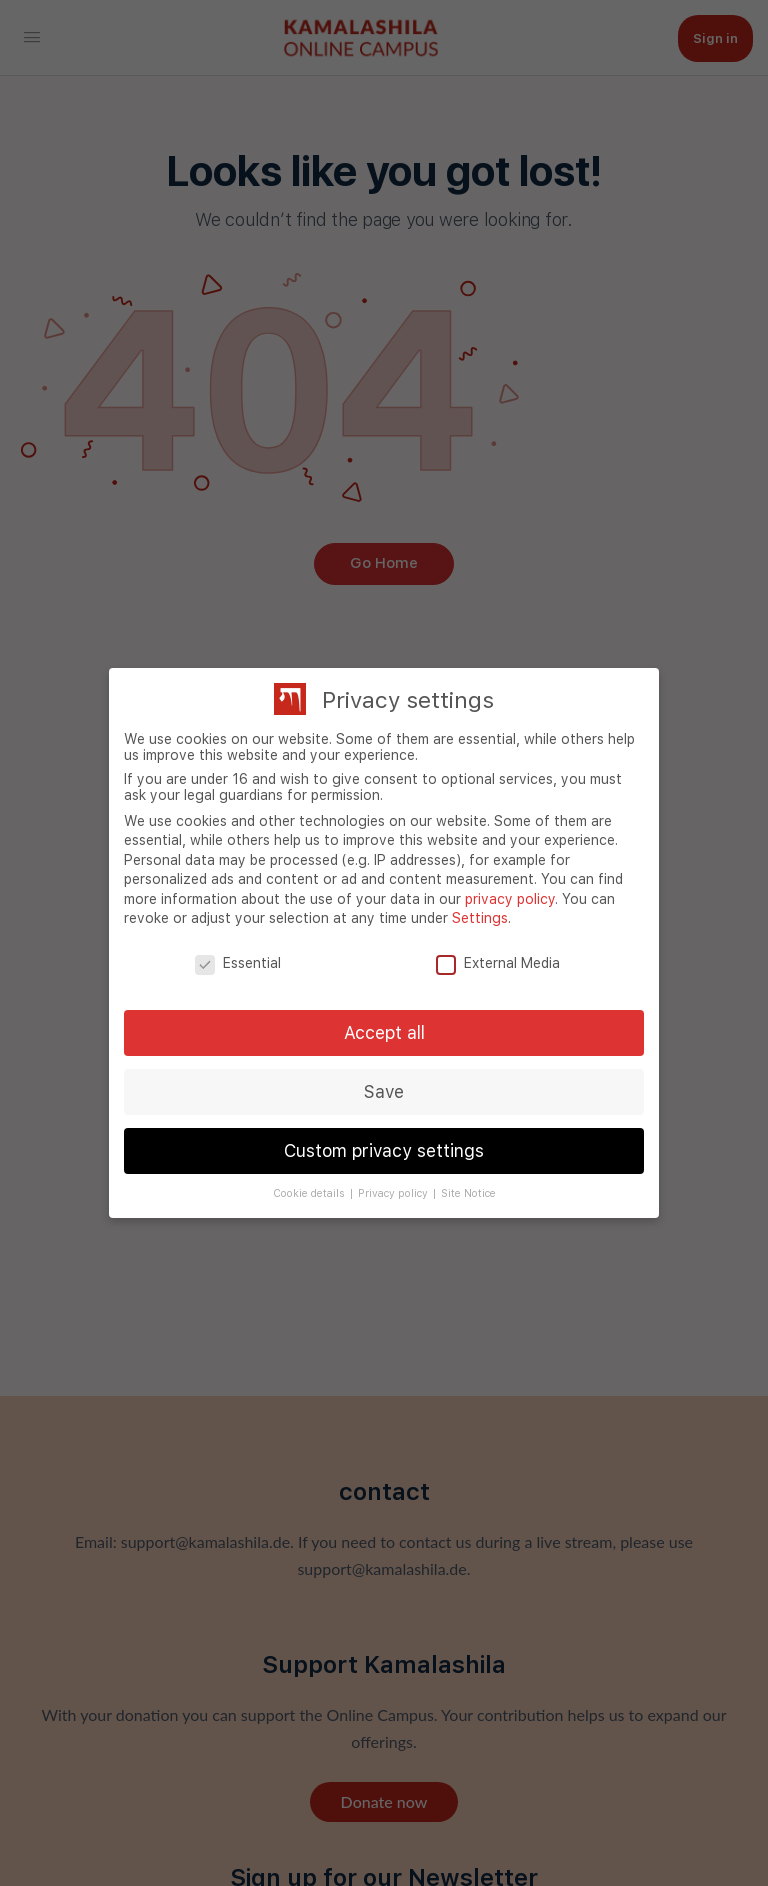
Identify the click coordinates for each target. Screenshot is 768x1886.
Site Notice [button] (468, 1193)
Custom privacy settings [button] (384, 1150)
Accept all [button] (384, 1032)
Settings (480, 918)
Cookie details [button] (310, 1193)
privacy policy (510, 899)
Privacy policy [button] (394, 1193)
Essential (238, 963)
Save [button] (384, 1091)
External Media (498, 963)
